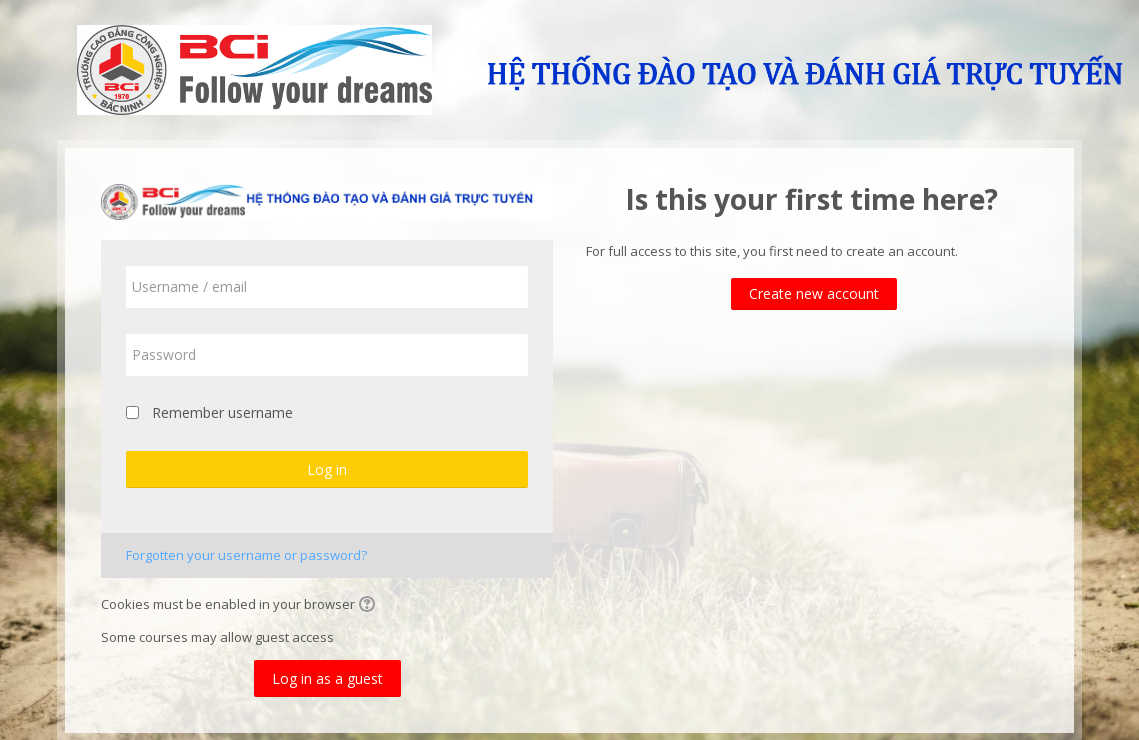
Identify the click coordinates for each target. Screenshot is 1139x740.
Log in (327, 469)
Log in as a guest (327, 678)
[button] (370, 606)
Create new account (814, 293)
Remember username (222, 412)
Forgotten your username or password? (246, 555)
